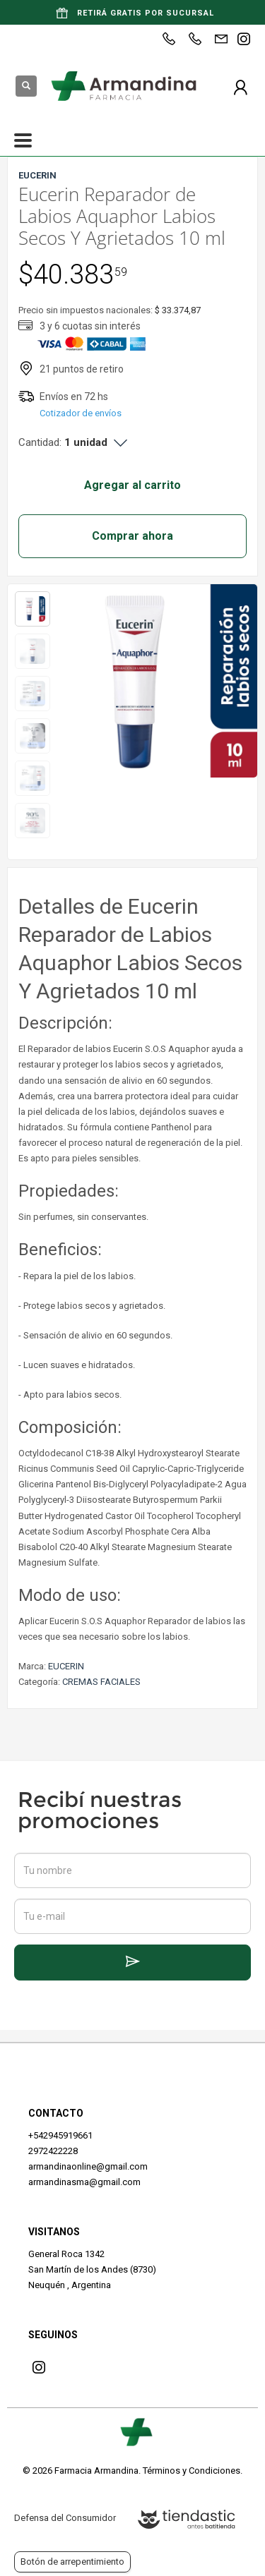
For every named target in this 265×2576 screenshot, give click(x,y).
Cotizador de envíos (81, 413)
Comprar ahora (132, 536)
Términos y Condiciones (191, 2470)
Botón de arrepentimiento (72, 2561)
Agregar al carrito (132, 485)
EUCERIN (66, 1666)
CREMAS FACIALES (101, 1681)
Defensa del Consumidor (65, 2517)
